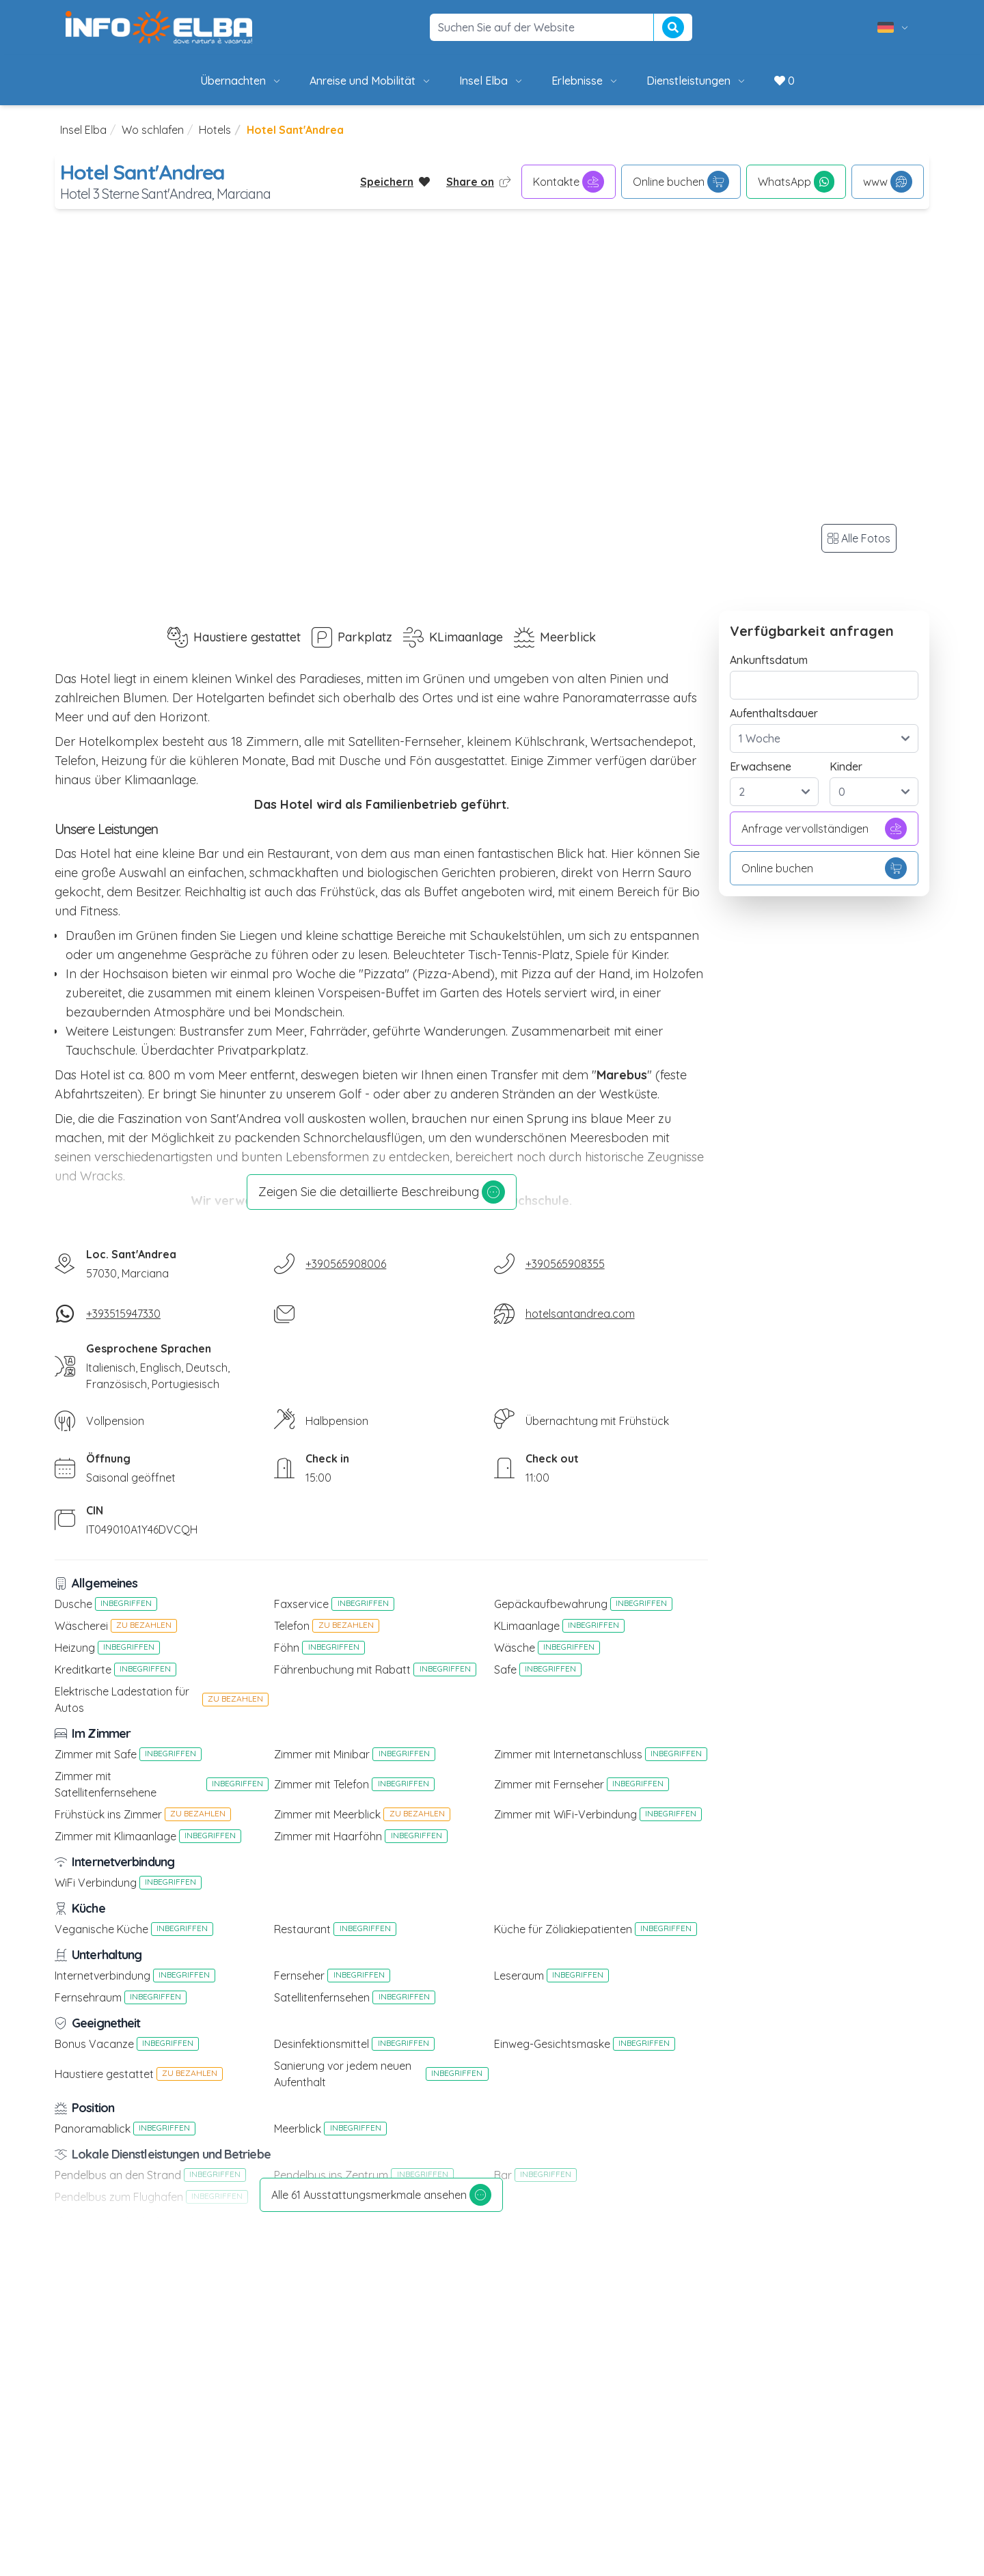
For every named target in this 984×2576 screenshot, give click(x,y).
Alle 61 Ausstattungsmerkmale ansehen (381, 2195)
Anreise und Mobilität (371, 80)
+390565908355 (565, 1264)
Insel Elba (491, 80)
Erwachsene (760, 766)
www (887, 182)
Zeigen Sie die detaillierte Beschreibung (381, 1192)
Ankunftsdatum (769, 660)
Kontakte (568, 182)
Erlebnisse (585, 80)
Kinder (846, 766)
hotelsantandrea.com (580, 1313)
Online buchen (681, 182)
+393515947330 (123, 1313)
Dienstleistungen (696, 80)
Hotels (215, 130)
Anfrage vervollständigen (824, 829)
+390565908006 (345, 1264)
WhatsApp (796, 182)
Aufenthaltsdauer (774, 713)
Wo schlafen (153, 130)
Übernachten (241, 80)
